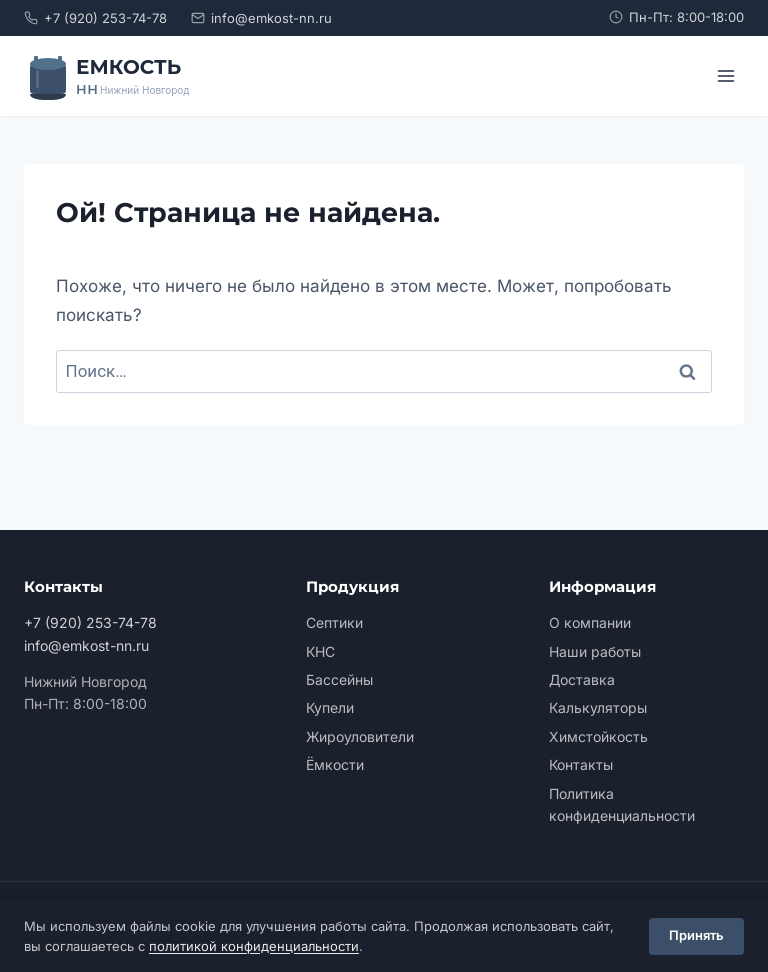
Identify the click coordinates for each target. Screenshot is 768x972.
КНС (320, 651)
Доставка (582, 679)
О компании (590, 622)
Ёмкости (335, 764)
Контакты (581, 764)
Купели (330, 707)
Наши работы (595, 651)
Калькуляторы (598, 707)
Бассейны (339, 679)
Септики (334, 622)
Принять (696, 935)
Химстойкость (598, 736)
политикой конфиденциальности (254, 946)
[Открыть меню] (725, 75)
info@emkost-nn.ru (261, 18)
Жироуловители (360, 736)
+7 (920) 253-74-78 (95, 18)
